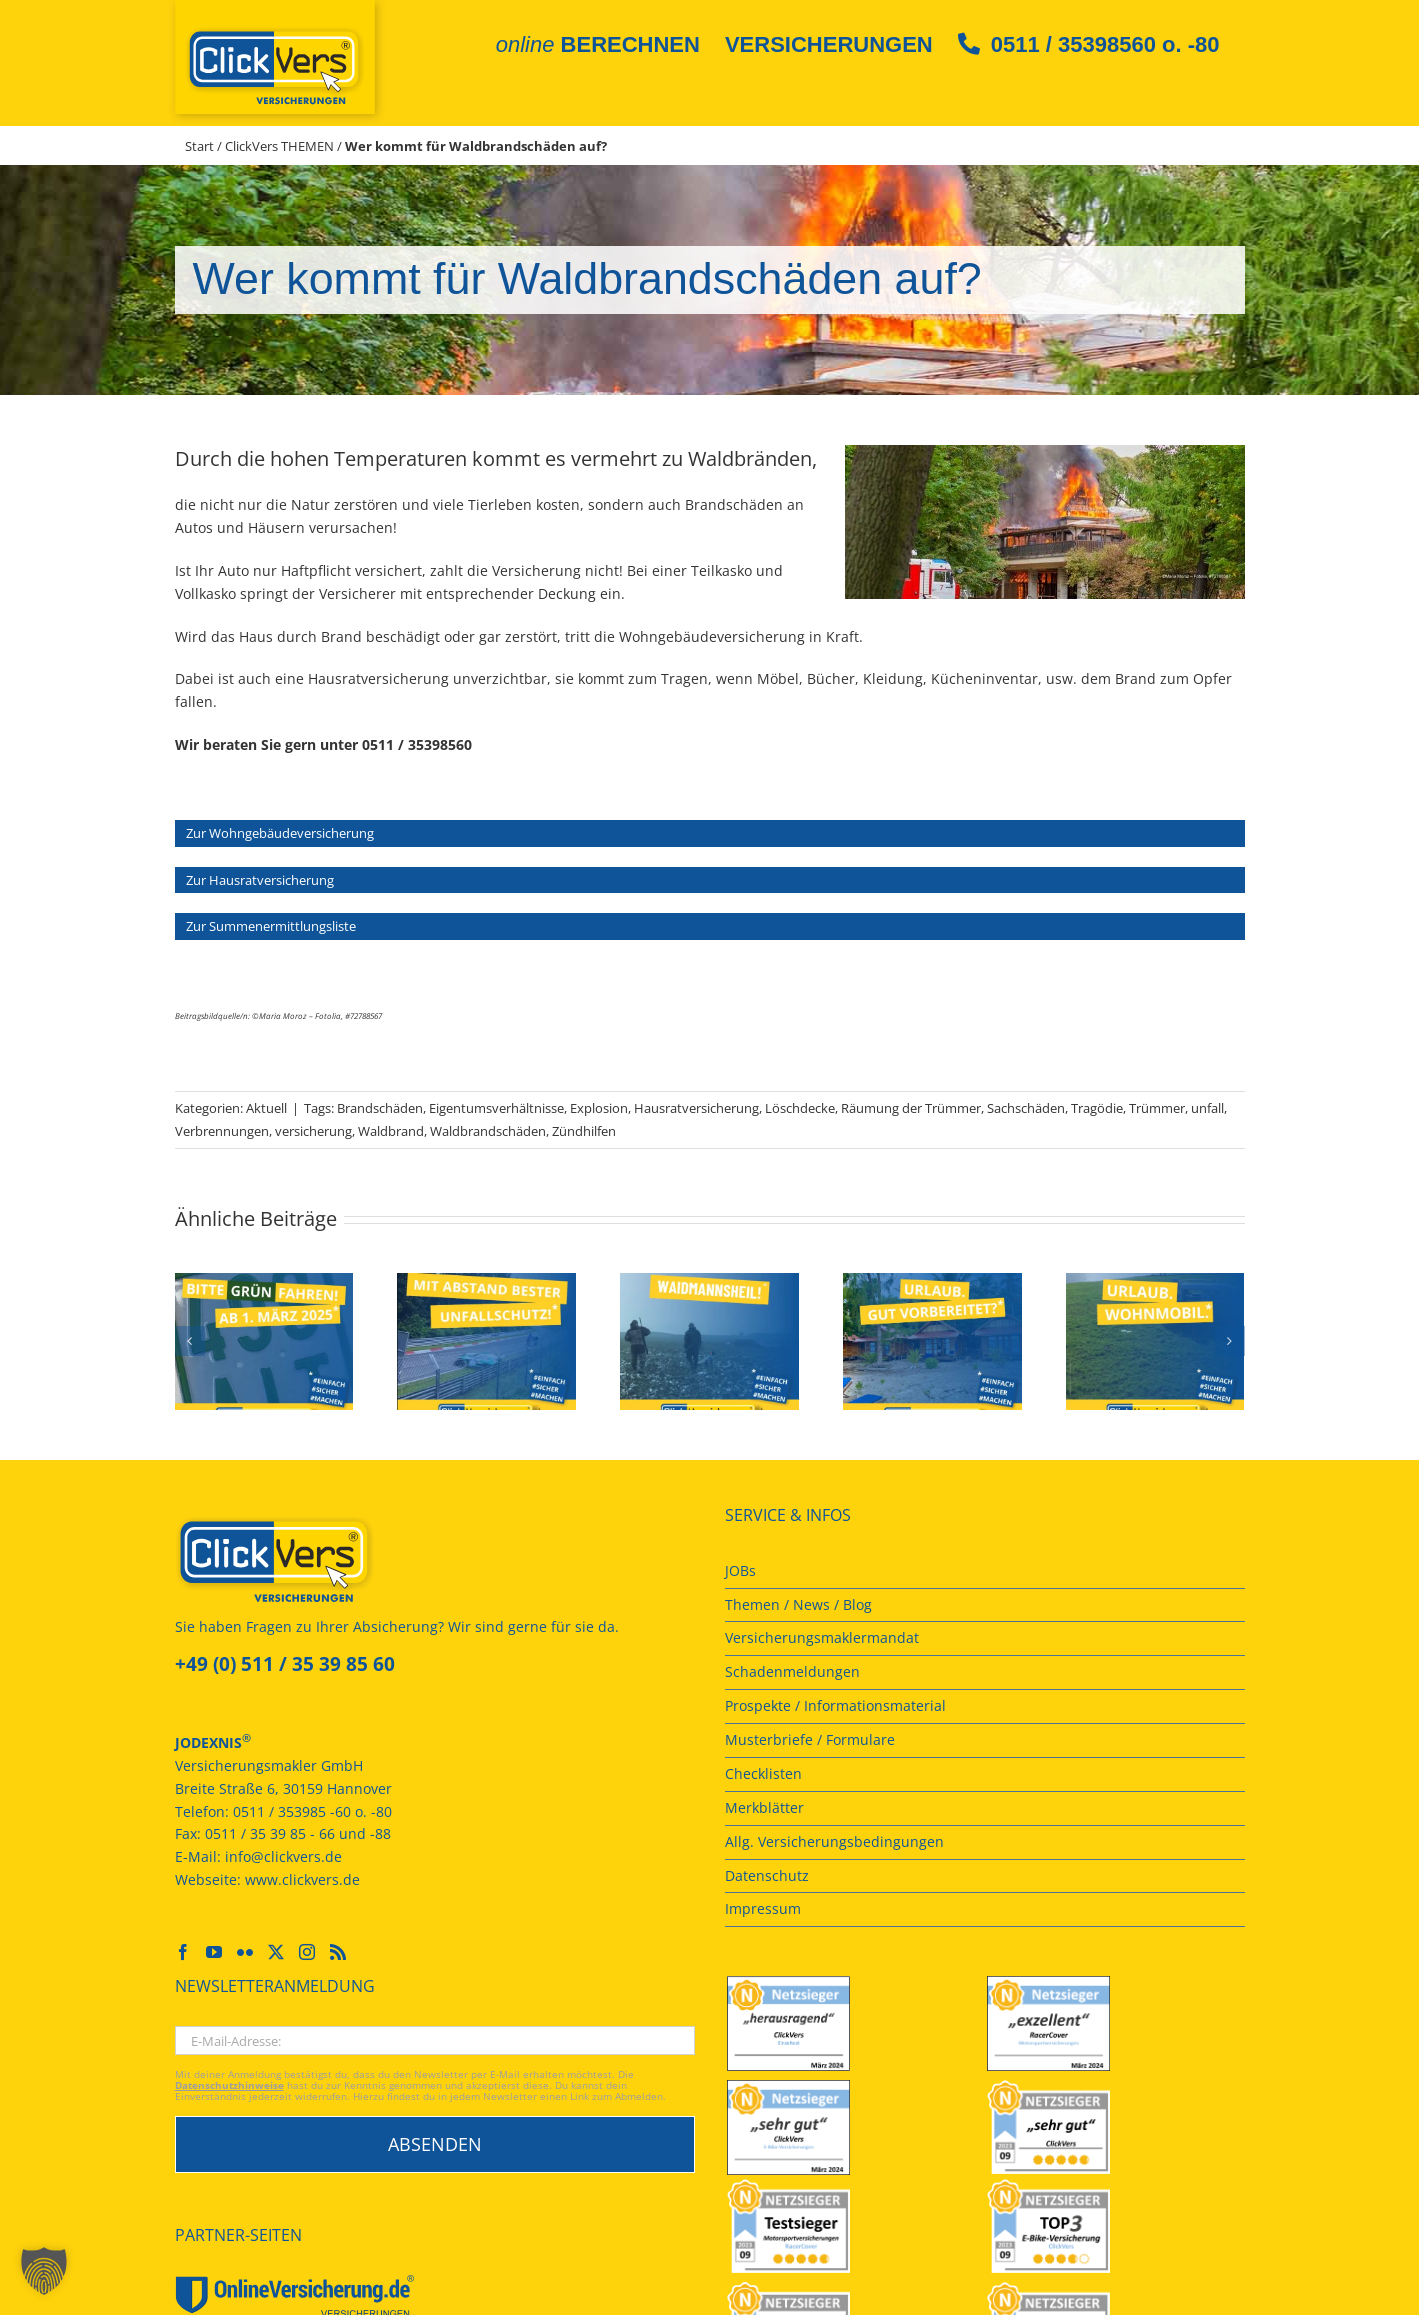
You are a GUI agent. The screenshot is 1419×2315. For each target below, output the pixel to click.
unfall (1207, 1108)
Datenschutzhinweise (229, 2085)
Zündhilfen (584, 1131)
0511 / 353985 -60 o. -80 (312, 1811)
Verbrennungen (222, 1131)
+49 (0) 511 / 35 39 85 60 (285, 1664)
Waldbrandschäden (488, 1131)
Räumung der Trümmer (911, 1108)
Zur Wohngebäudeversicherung (280, 833)
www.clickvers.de (302, 1879)
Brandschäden (380, 1108)
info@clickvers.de (283, 1856)
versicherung (313, 1131)
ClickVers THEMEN (279, 146)
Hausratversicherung (696, 1108)
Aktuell (266, 1108)
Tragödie (1097, 1108)
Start (199, 146)
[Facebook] (183, 1952)
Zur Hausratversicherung (260, 880)
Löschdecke (800, 1108)
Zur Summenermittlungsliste (271, 926)
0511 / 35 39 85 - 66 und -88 (298, 1833)
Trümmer (1157, 1108)
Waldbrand (391, 1131)
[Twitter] (276, 1952)
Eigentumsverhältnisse (496, 1108)
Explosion (599, 1108)
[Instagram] (307, 1952)
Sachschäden (1026, 1108)
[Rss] (338, 1952)
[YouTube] (214, 1952)
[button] (190, 1341)
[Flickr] (245, 1952)
